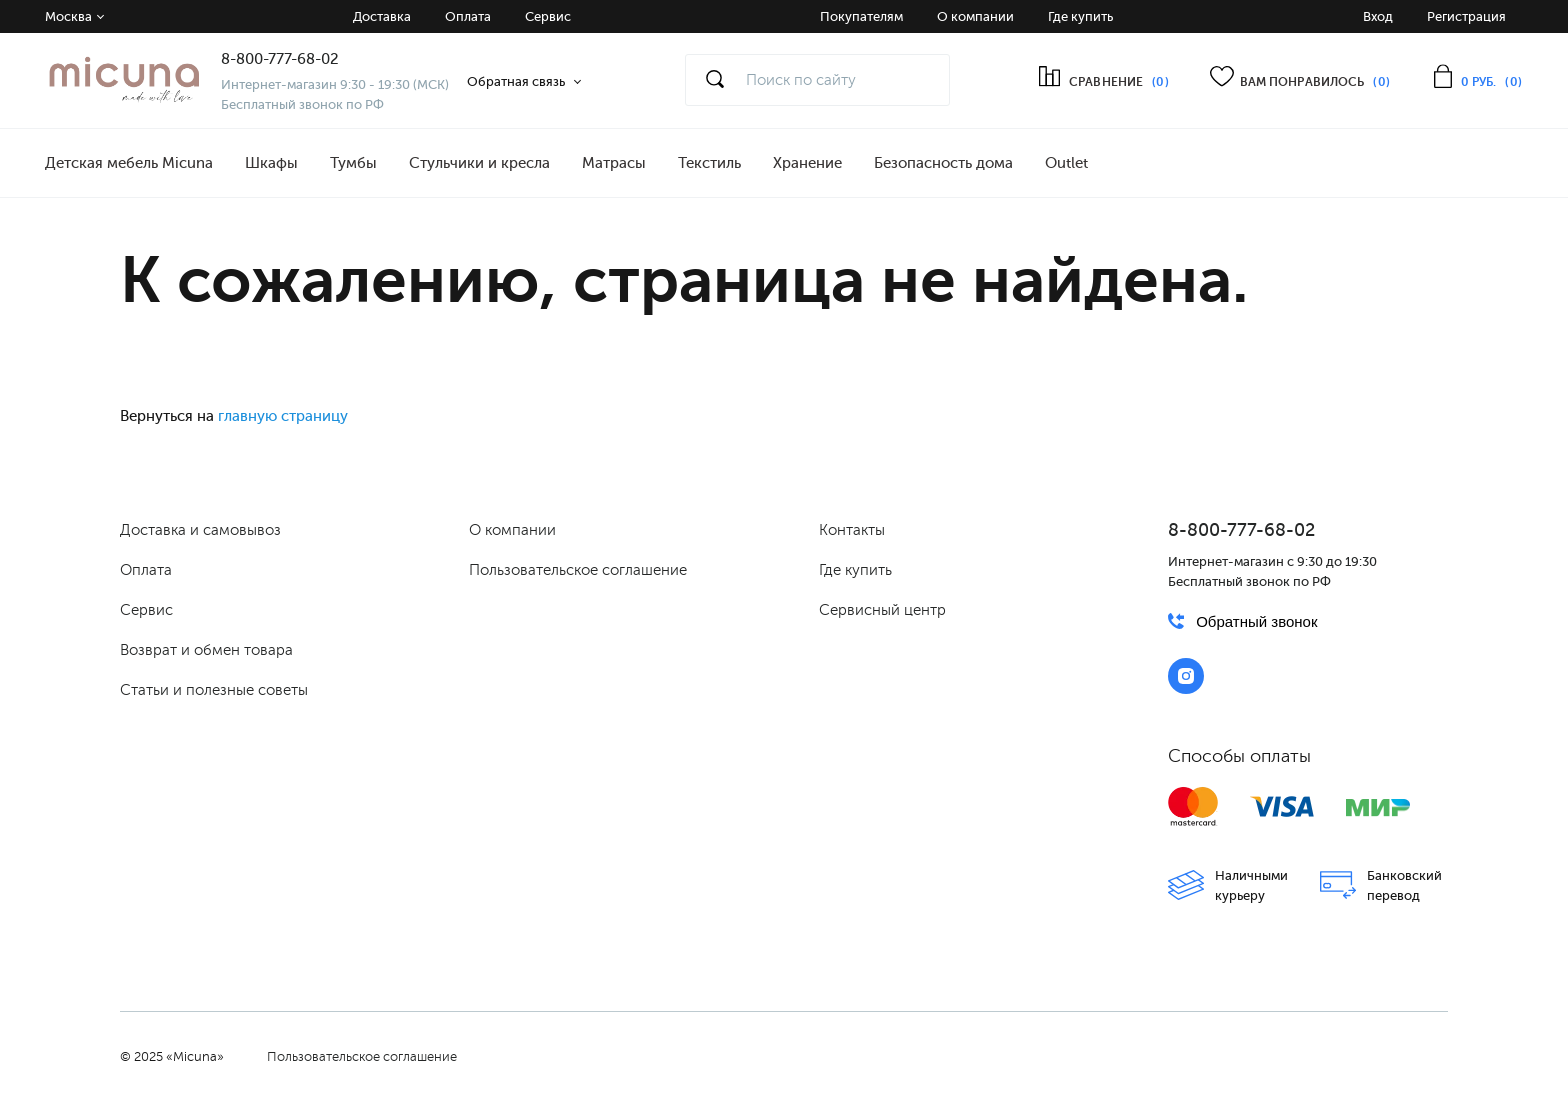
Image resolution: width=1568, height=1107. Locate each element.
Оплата (468, 16)
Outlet (1066, 163)
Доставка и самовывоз (200, 530)
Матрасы (614, 163)
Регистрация (1466, 16)
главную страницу (283, 416)
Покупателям (861, 16)
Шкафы (271, 163)
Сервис (548, 16)
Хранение (807, 163)
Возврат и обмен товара (206, 650)
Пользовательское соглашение (578, 570)
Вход (1378, 16)
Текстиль (709, 163)
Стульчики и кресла (479, 163)
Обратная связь (516, 81)
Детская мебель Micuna (129, 163)
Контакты (852, 530)
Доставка (382, 16)
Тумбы (353, 163)
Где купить (1080, 16)
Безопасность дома (943, 163)
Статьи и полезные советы (214, 690)
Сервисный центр (882, 610)
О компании (975, 16)
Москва (68, 16)
